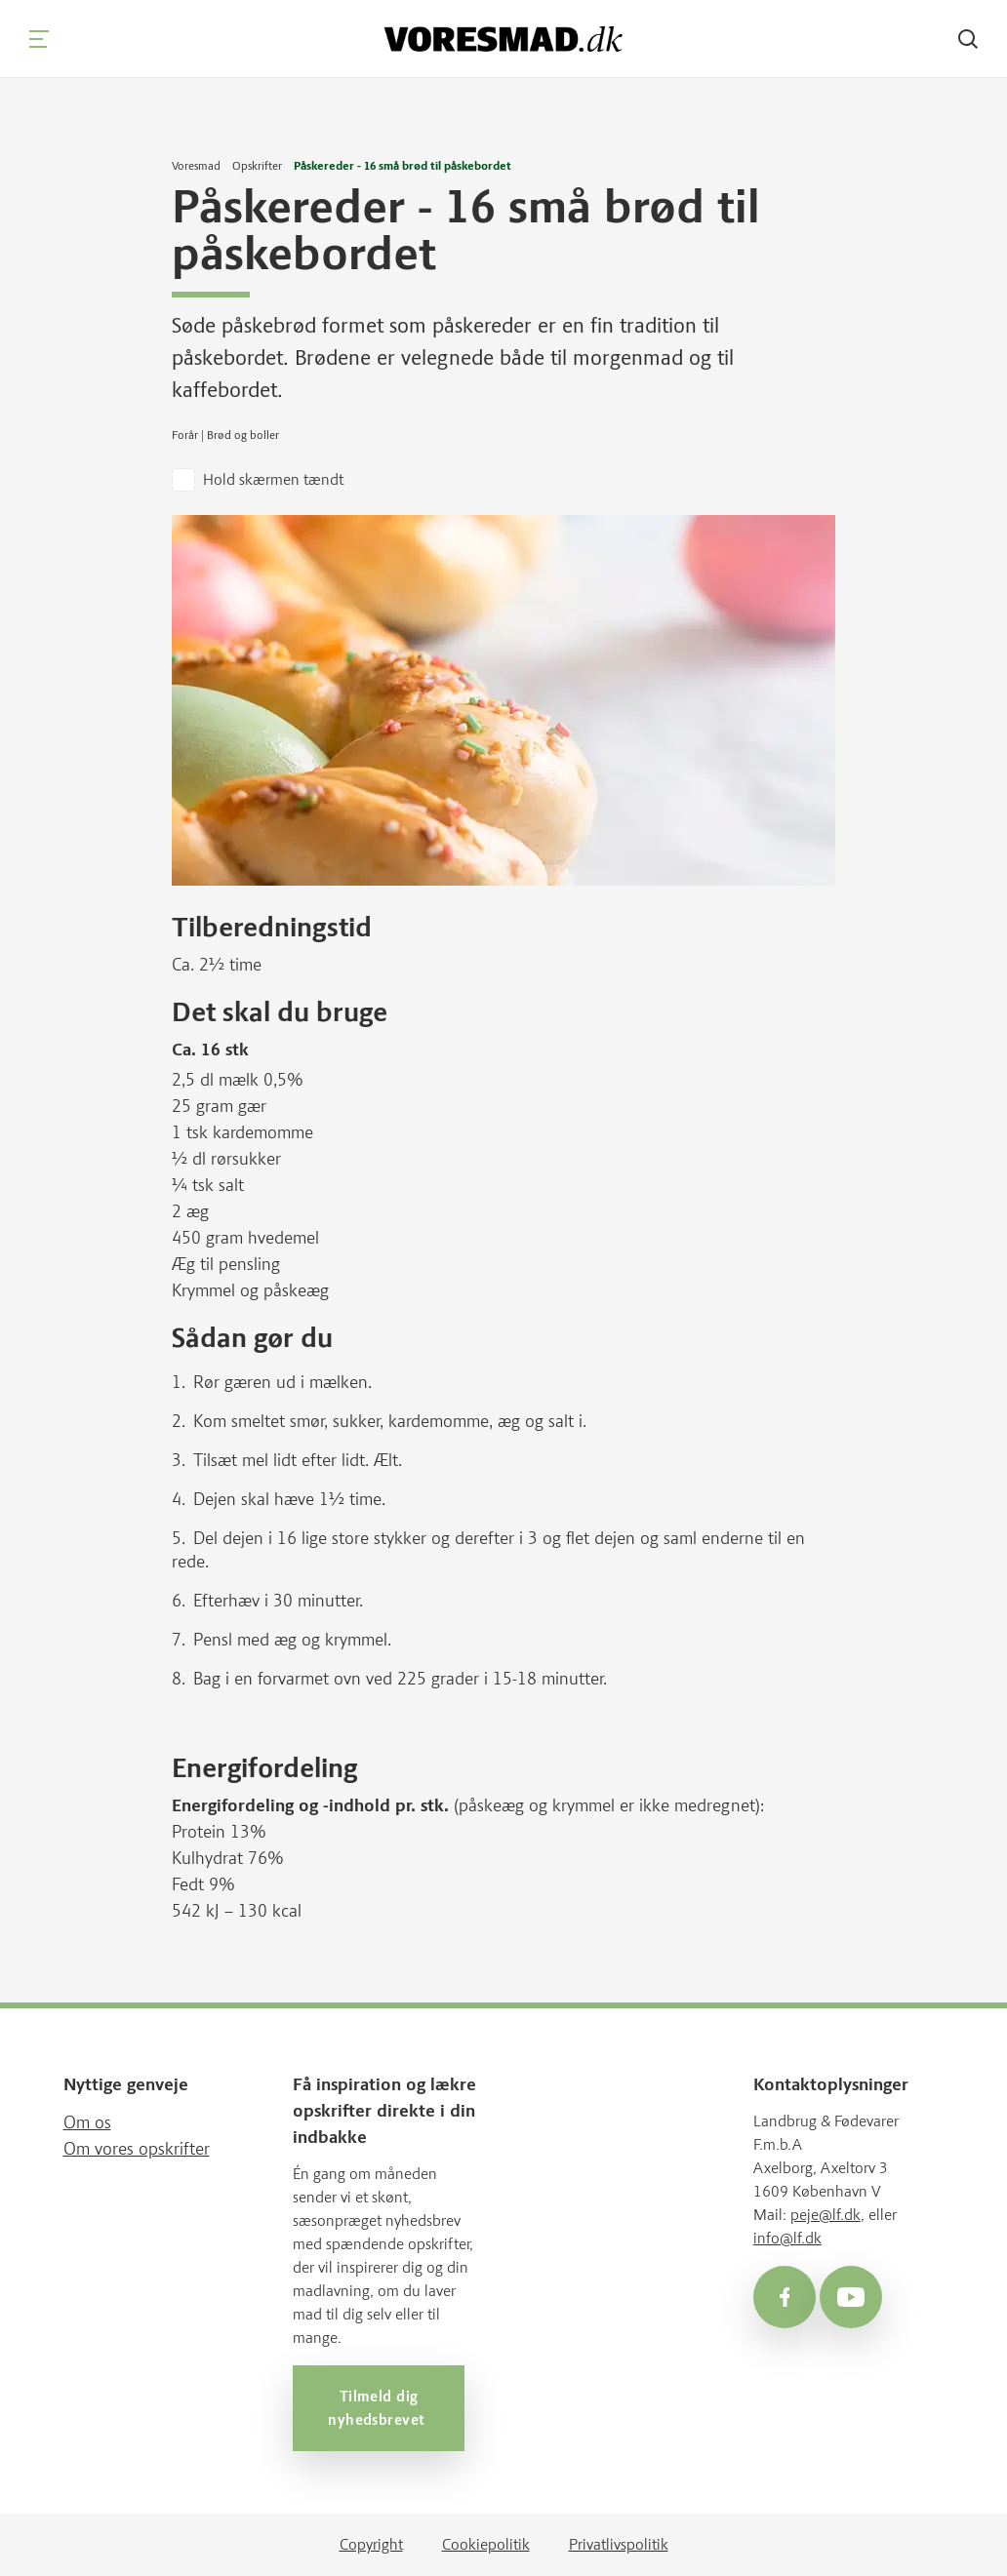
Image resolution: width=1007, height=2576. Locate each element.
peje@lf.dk (825, 2214)
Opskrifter (257, 166)
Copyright (371, 2544)
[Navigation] (39, 39)
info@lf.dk (787, 2238)
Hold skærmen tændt (273, 479)
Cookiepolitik (486, 2544)
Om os (87, 2122)
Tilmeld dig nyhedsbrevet (378, 2408)
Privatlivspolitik (618, 2544)
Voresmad (196, 166)
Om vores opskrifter (136, 2149)
